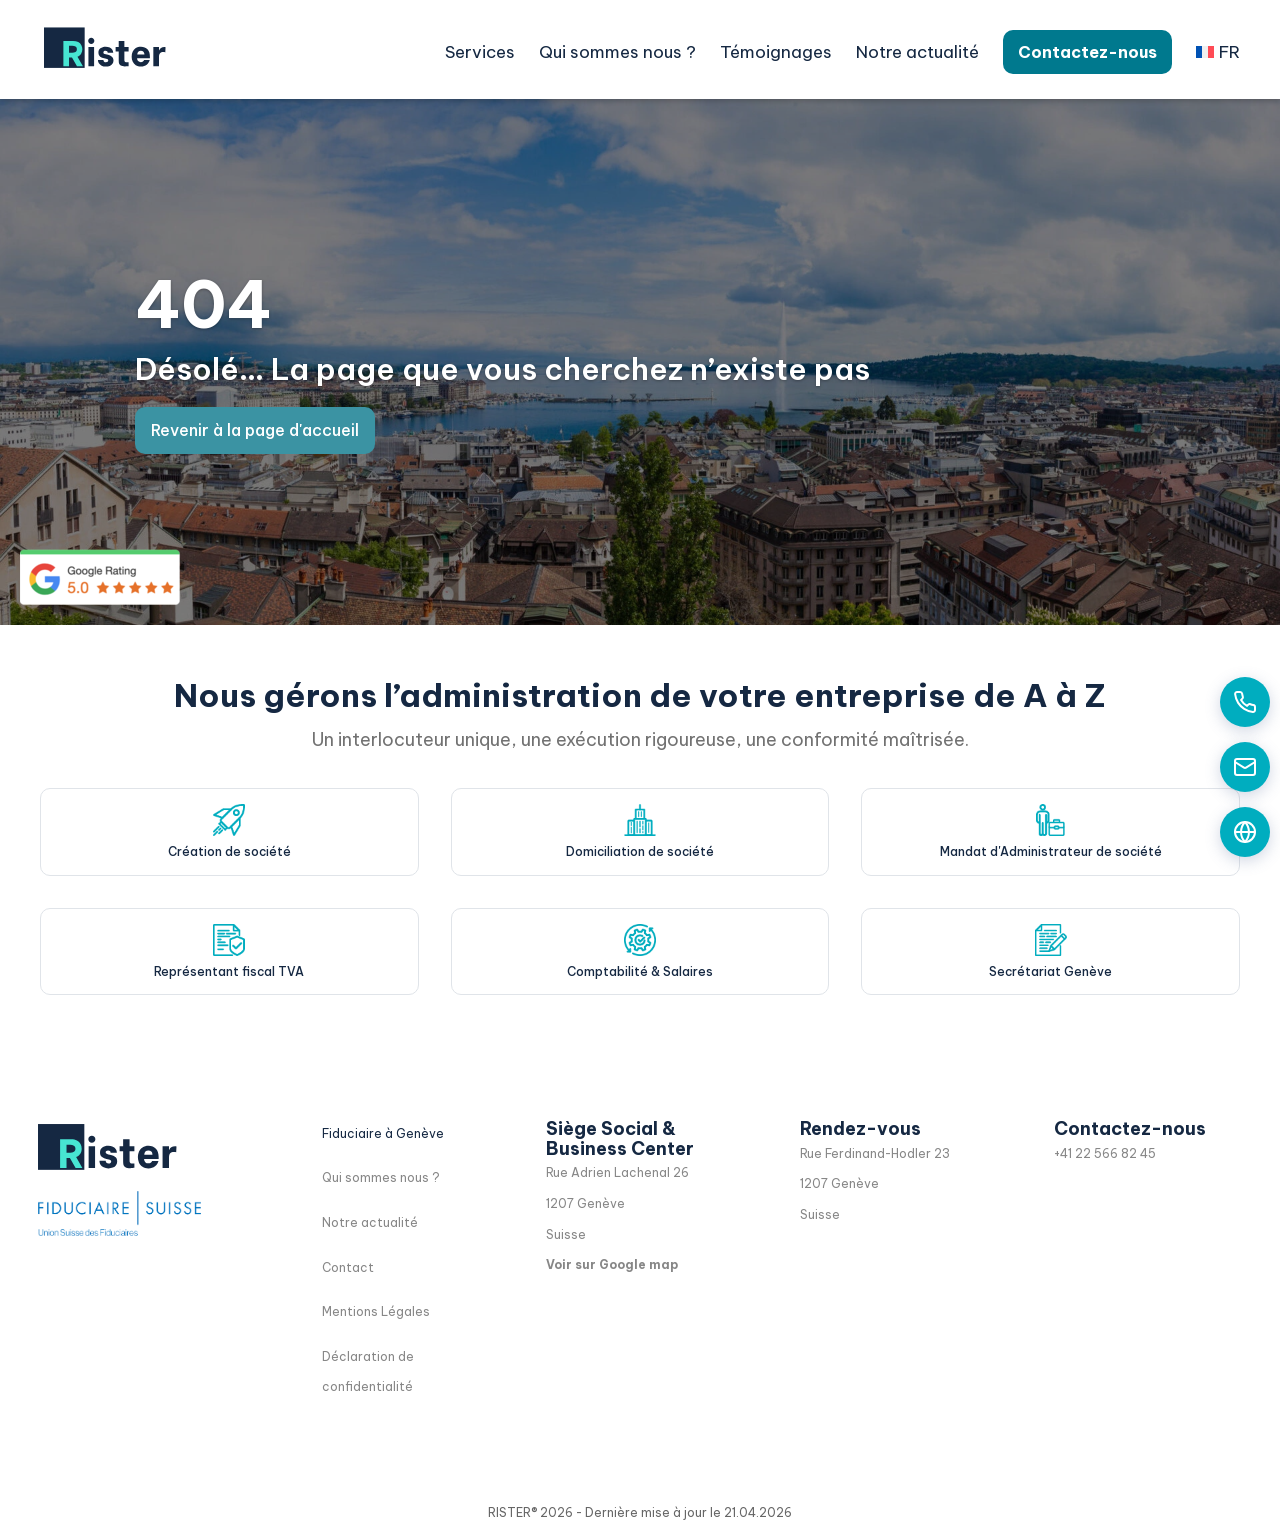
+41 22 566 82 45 (1105, 1153)
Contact (348, 1267)
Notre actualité (917, 52)
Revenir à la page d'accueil (255, 430)
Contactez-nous (1087, 52)
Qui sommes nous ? (617, 52)
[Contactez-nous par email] (1245, 767)
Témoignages (776, 52)
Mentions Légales (376, 1311)
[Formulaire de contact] (1245, 832)
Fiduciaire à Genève (383, 1133)
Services (480, 52)
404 (203, 304)
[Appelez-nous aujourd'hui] (1245, 702)
